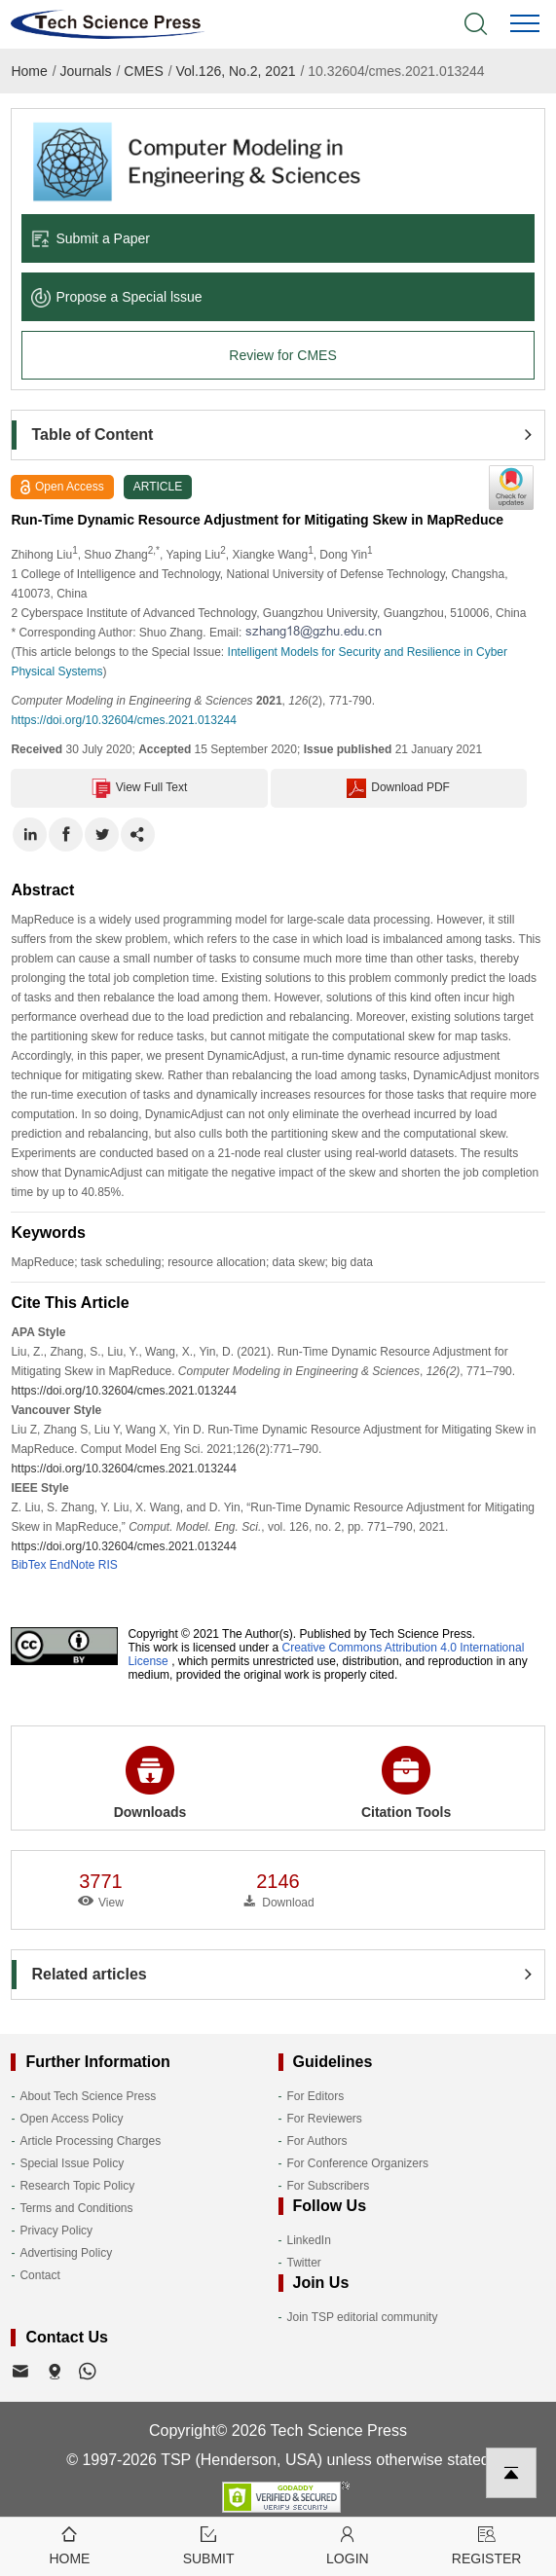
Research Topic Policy (76, 2186)
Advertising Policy (65, 2253)
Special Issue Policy (71, 2163)
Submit (208, 2544)
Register (486, 2544)
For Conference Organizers (357, 2163)
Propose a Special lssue (116, 297)
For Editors (316, 2096)
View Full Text (140, 788)
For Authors (317, 2141)
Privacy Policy (56, 2230)
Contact (39, 2275)
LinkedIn (309, 2240)
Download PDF (398, 788)
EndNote (72, 1565)
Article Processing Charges (90, 2141)
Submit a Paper (90, 238)
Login (348, 2544)
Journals (86, 71)
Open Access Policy (71, 2118)
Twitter (304, 2262)
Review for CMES (282, 355)
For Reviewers (324, 2118)
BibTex (28, 1565)
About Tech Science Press (87, 2096)
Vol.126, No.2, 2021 (236, 71)
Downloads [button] (150, 1783)
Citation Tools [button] (406, 1783)
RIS (108, 1565)
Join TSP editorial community (362, 2317)
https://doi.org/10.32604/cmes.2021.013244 (124, 720)
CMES (143, 71)
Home (29, 71)
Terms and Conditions (75, 2208)
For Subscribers (328, 2186)
